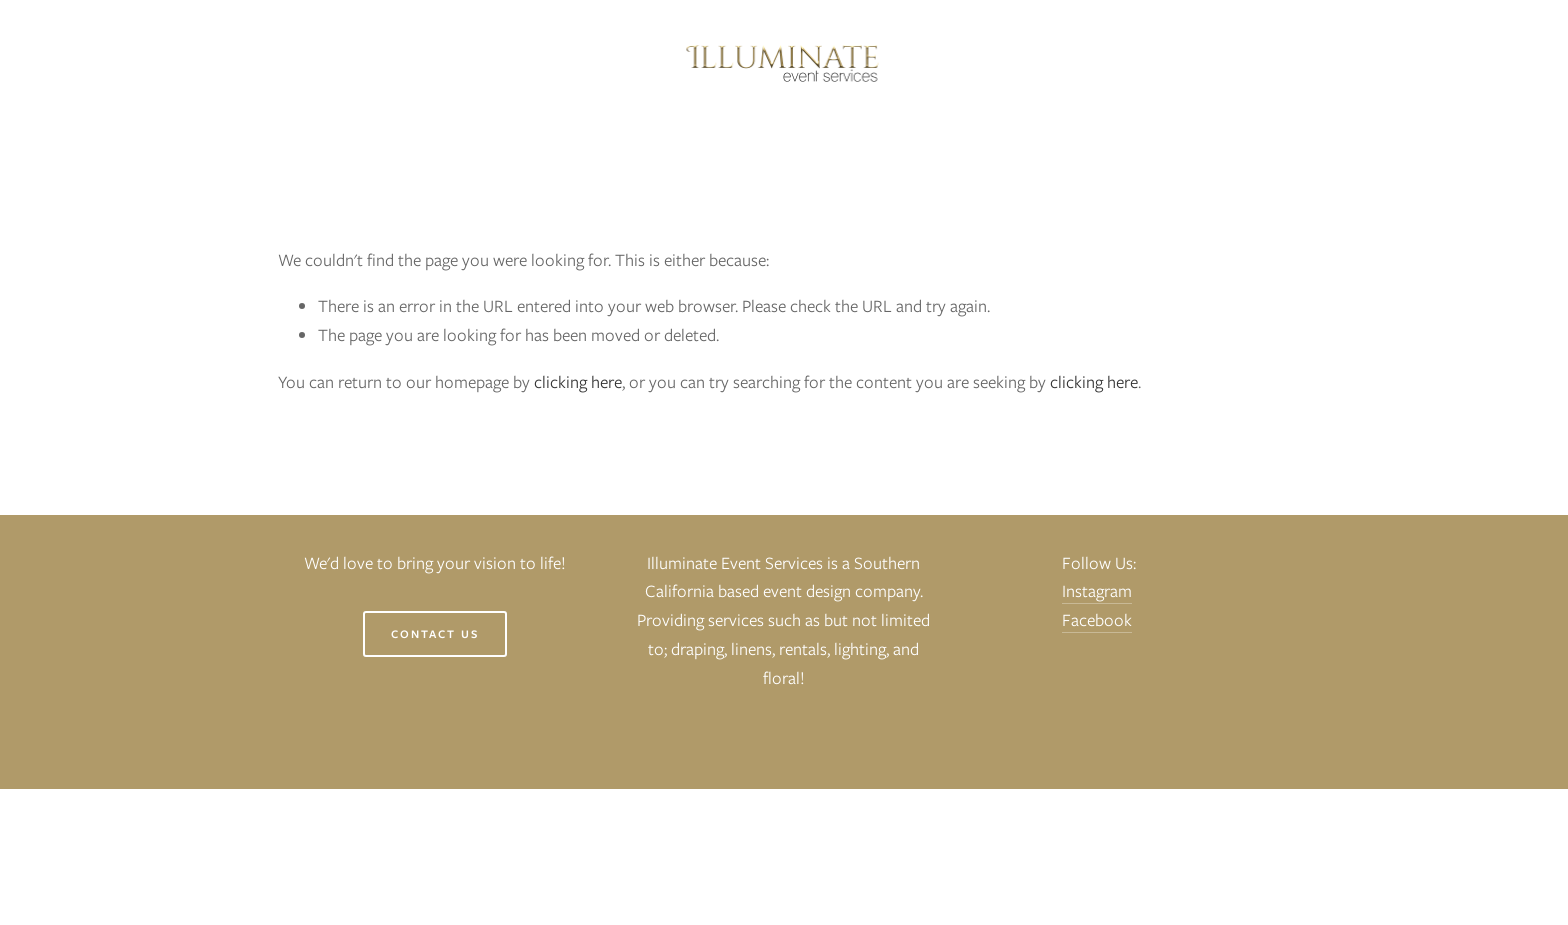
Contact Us (435, 634)
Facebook (1097, 620)
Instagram (1097, 591)
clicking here (578, 382)
